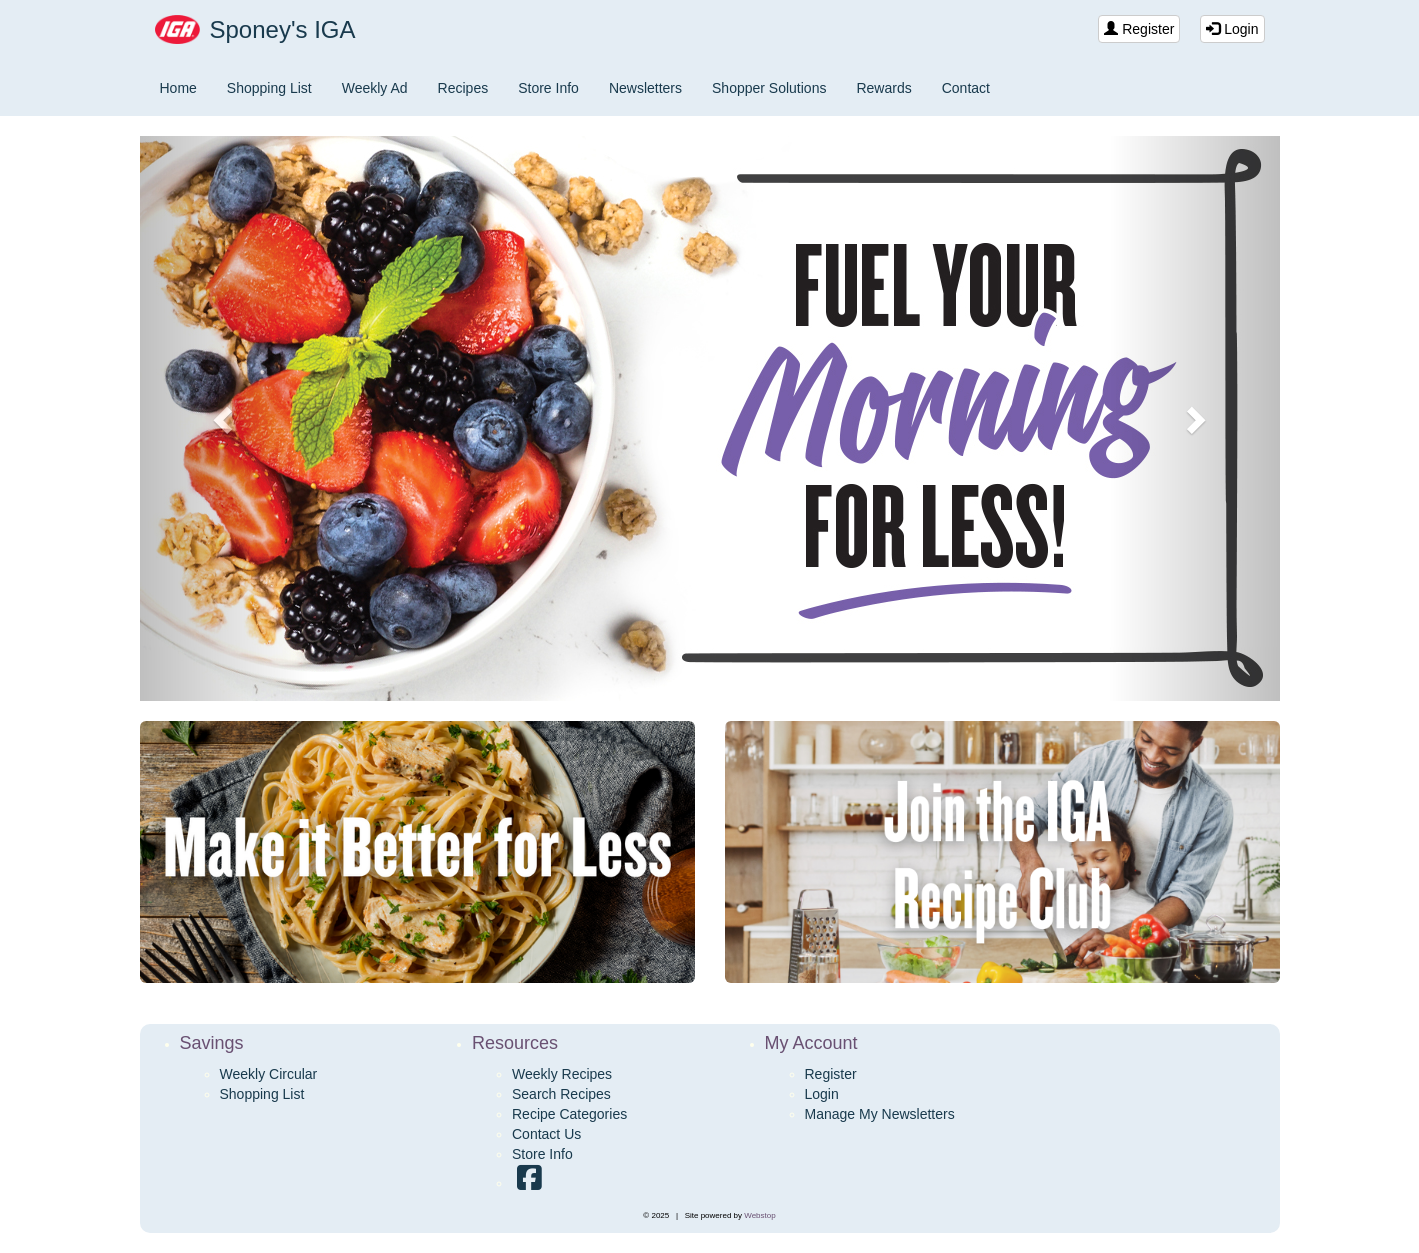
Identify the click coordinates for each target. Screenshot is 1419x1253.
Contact (966, 88)
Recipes (463, 88)
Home (178, 88)
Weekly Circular (269, 1074)
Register (1139, 29)
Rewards (883, 88)
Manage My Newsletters (880, 1114)
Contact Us (546, 1134)
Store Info (548, 88)
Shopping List (269, 88)
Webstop (759, 1215)
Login (1232, 29)
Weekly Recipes (562, 1074)
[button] (225, 418)
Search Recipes (561, 1094)
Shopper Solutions (769, 88)
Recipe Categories (569, 1114)
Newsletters (645, 88)
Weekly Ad (375, 88)
